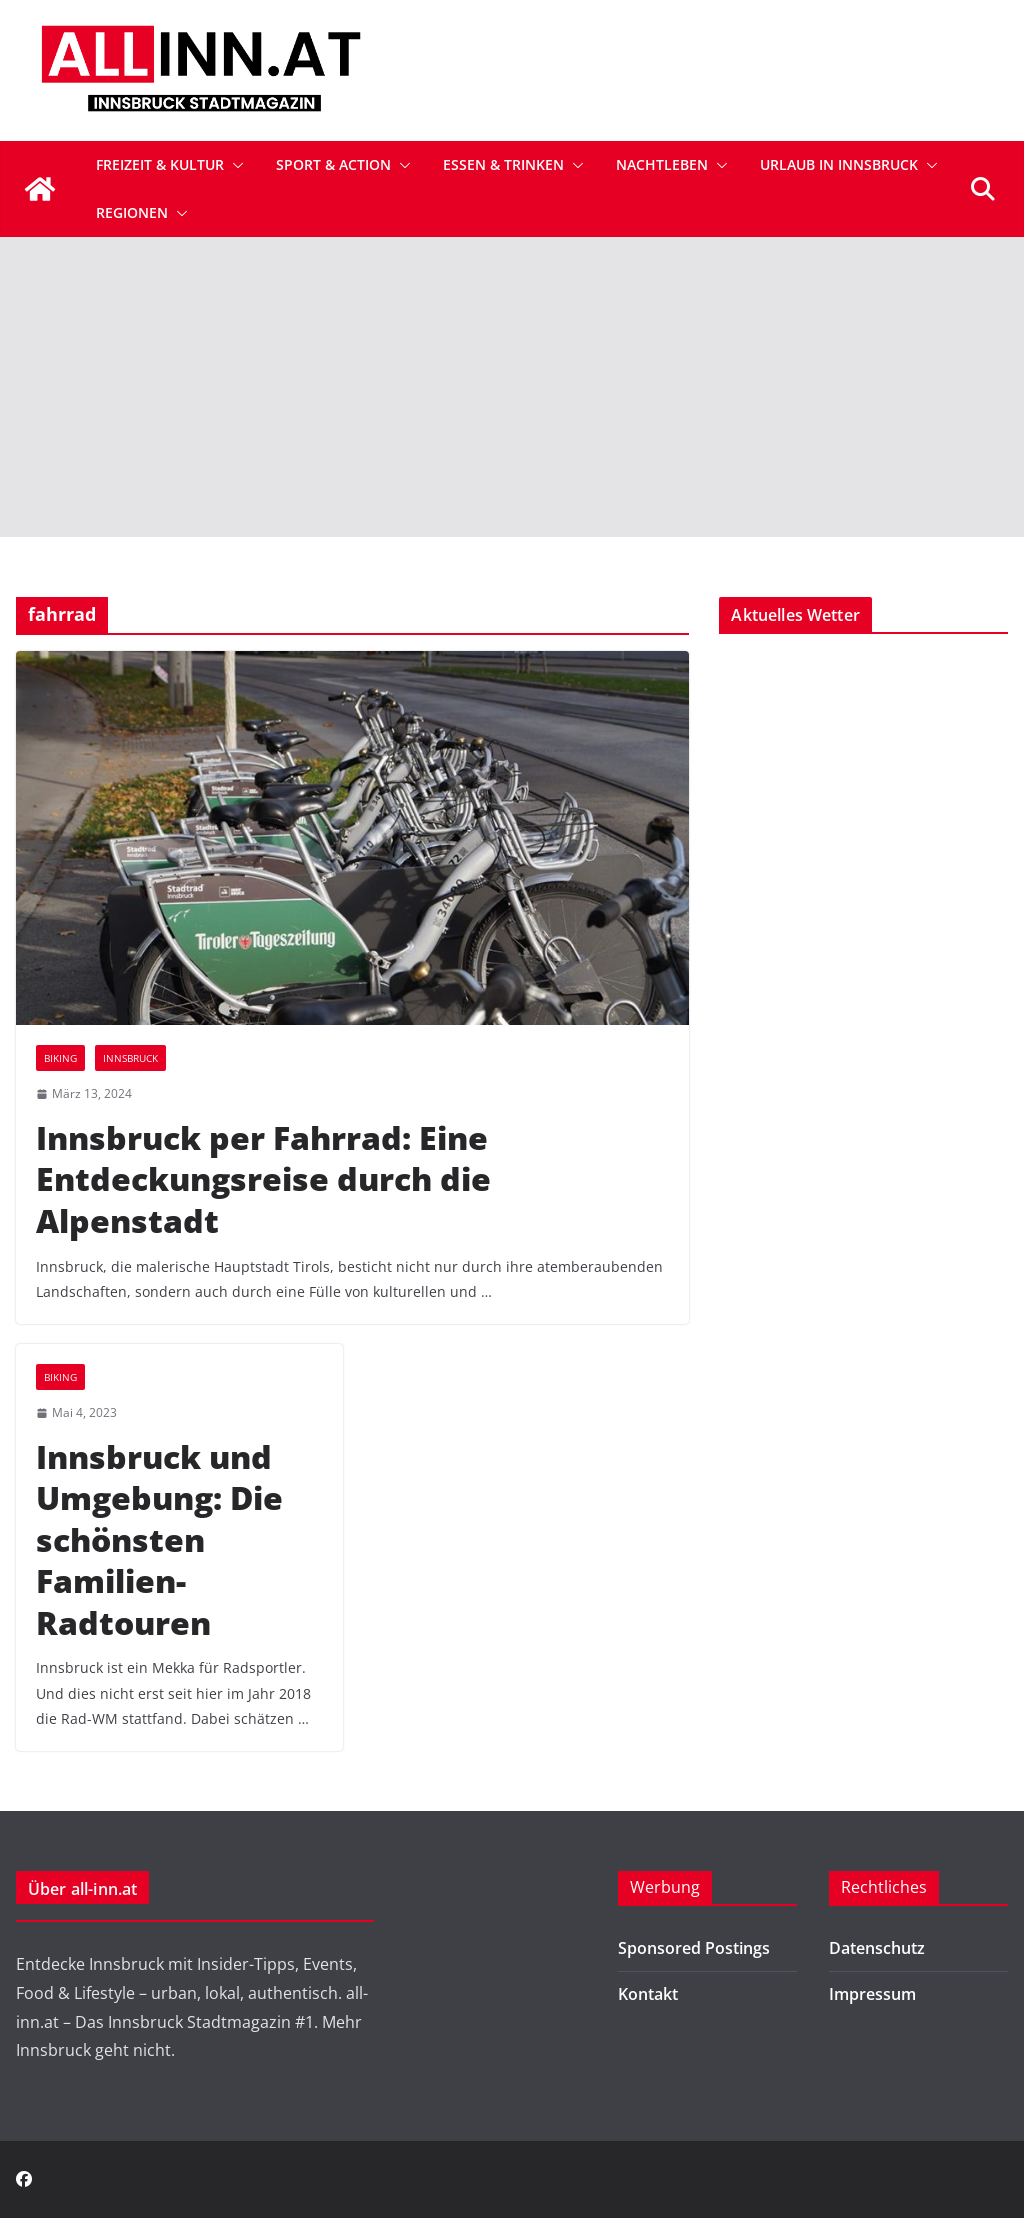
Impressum (872, 1994)
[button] (234, 165)
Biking (60, 1058)
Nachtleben (662, 164)
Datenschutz (877, 1948)
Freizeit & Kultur (160, 164)
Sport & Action (333, 164)
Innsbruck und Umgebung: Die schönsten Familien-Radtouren (159, 1539)
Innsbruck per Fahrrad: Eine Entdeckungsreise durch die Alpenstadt (263, 1179)
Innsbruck (130, 1058)
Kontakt (648, 1994)
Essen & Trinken (503, 164)
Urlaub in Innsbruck (839, 164)
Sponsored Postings (694, 1948)
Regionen (132, 212)
